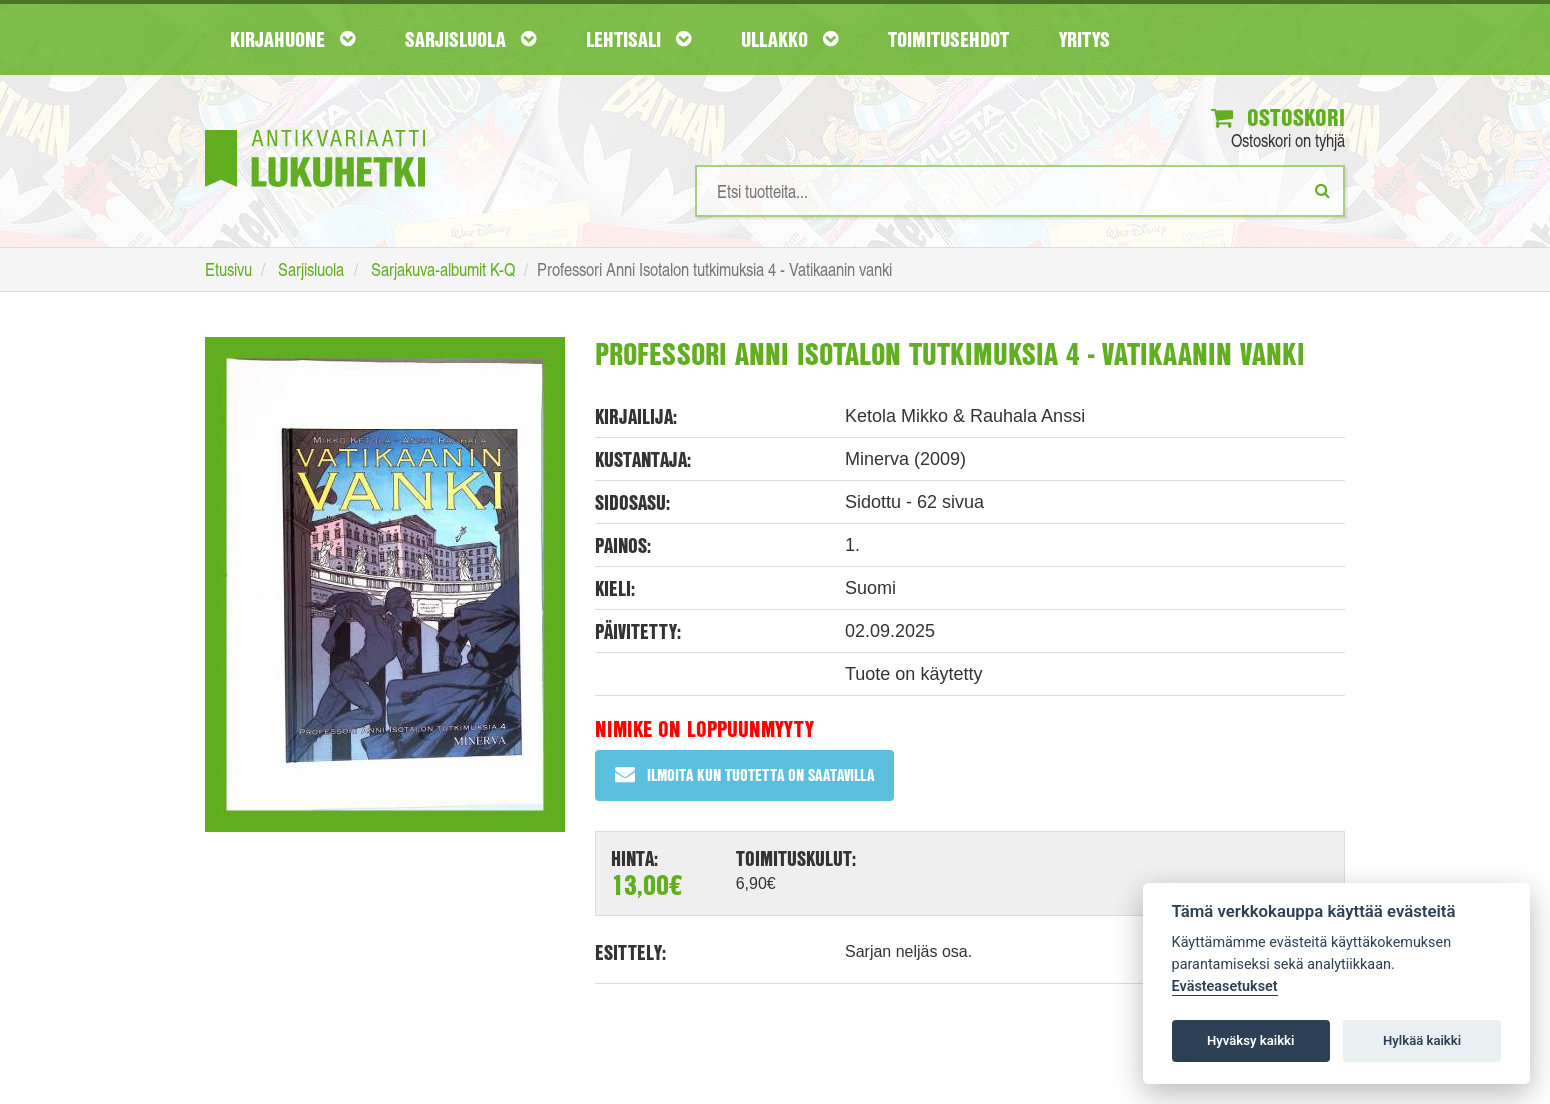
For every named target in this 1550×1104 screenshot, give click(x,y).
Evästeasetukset (1225, 986)
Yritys (1084, 39)
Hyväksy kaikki (1250, 1040)
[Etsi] (1322, 190)
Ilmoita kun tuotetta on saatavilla (744, 774)
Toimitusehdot (948, 39)
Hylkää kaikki (1422, 1040)
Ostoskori (1278, 117)
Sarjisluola (470, 39)
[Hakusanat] (1020, 191)
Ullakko (789, 39)
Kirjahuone (292, 39)
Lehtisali (638, 39)
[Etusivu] (315, 128)
